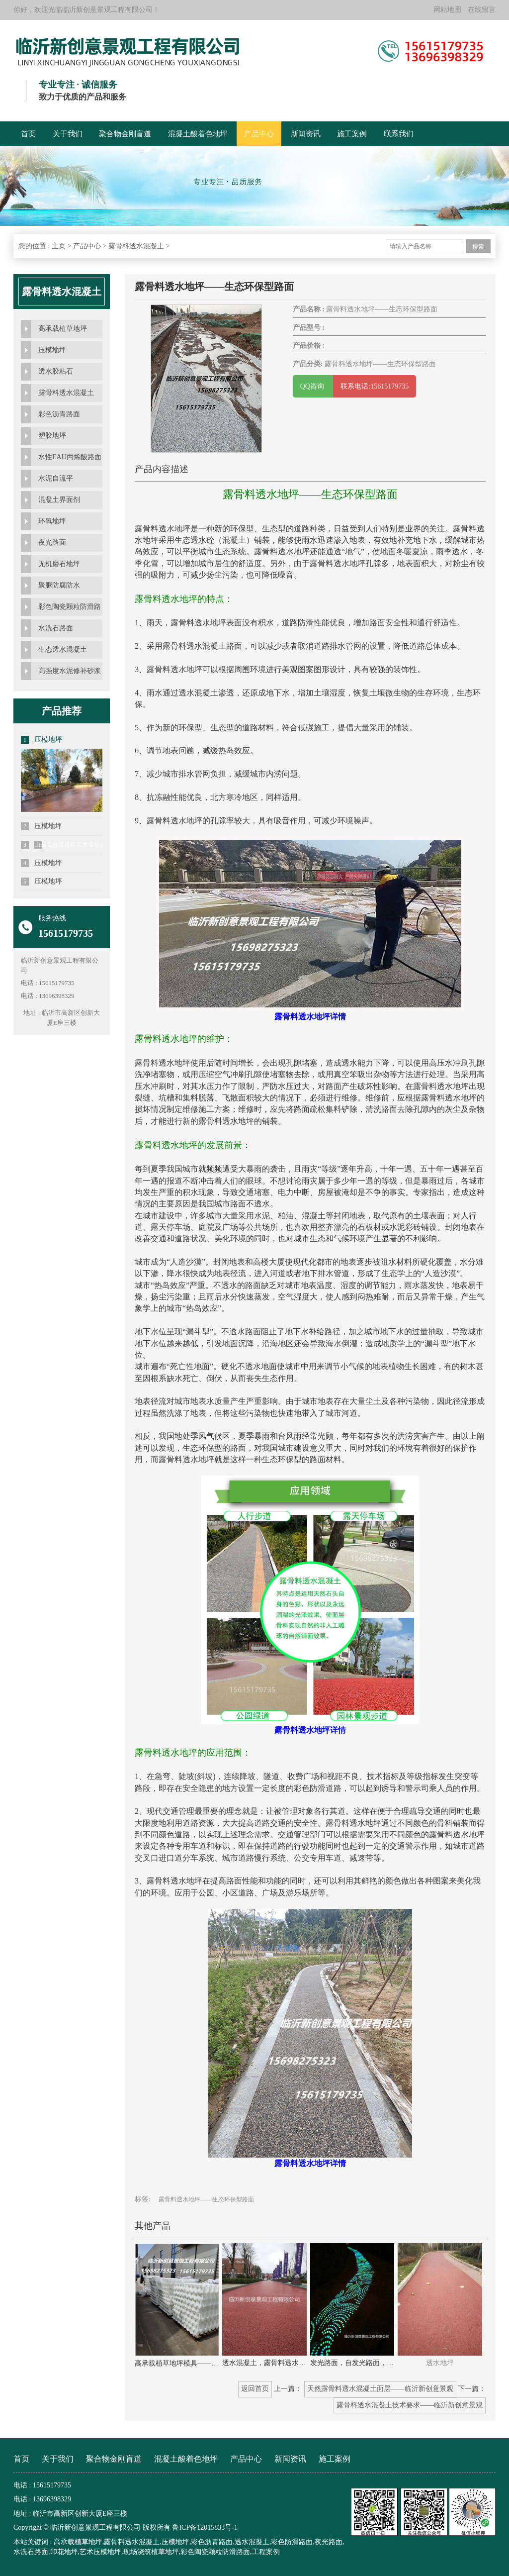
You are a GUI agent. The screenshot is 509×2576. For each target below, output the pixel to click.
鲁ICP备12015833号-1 (204, 2527)
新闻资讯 (306, 134)
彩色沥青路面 (59, 414)
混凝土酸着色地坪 (198, 134)
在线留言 (482, 9)
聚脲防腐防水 (59, 585)
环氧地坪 (52, 521)
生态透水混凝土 (62, 649)
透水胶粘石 (55, 371)
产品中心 (259, 134)
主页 (59, 246)
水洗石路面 (55, 628)
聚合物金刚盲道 (125, 134)
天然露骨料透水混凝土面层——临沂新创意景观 (380, 2388)
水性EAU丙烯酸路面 (69, 457)
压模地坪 (52, 350)
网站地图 (447, 9)
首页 (28, 134)
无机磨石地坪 (59, 564)
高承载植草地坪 (62, 328)
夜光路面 (52, 542)
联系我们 (399, 134)
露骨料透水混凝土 (136, 246)
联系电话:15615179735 (374, 386)
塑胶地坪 (52, 435)
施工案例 (352, 134)
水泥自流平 (55, 478)
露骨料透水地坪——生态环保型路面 (206, 2199)
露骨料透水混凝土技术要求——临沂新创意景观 (410, 2405)
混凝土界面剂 (59, 499)
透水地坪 (440, 2363)
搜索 (478, 246)
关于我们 (68, 134)
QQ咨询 (313, 386)
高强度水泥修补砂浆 (69, 671)
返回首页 (255, 2388)
